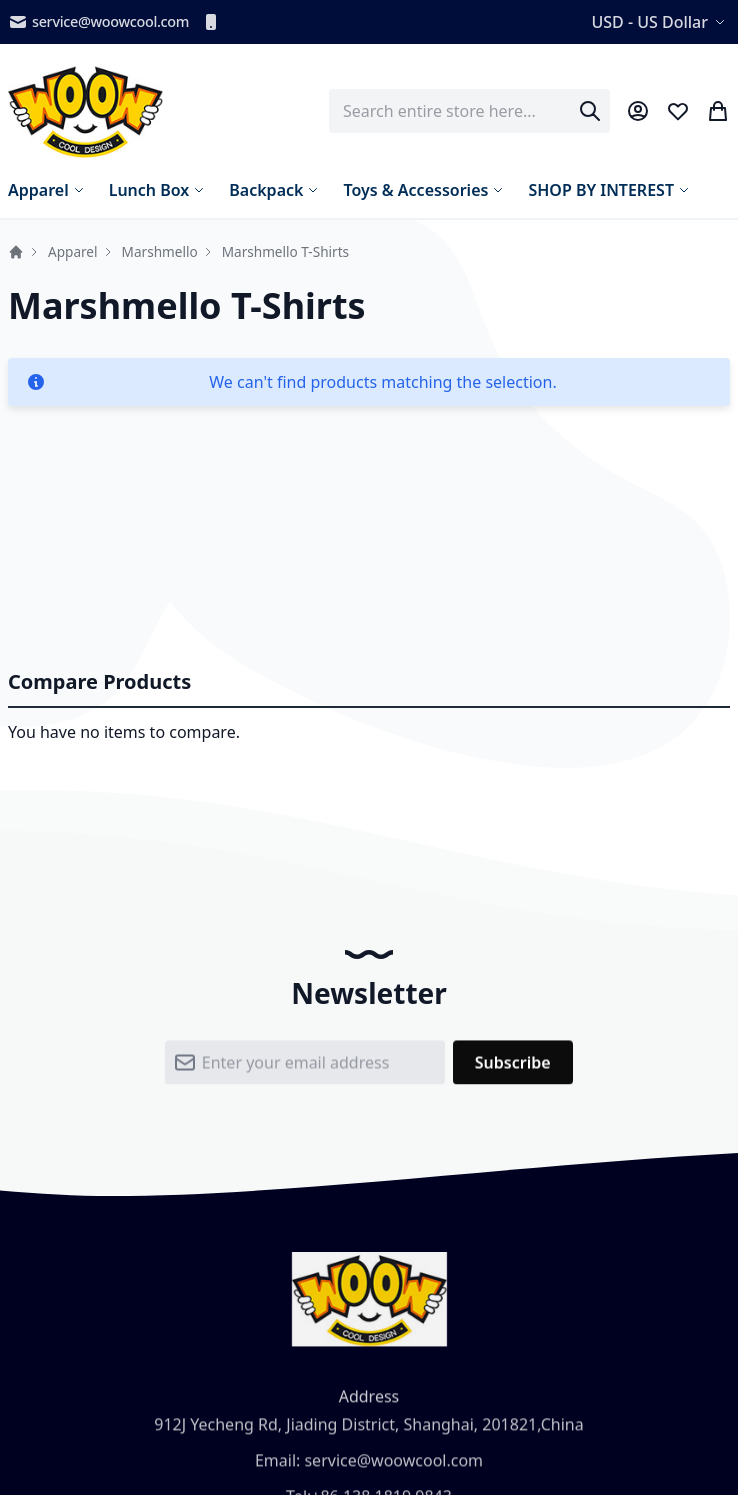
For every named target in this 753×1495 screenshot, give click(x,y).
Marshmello (160, 251)
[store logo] (85, 111)
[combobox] (469, 111)
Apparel (73, 251)
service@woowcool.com (98, 22)
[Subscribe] (513, 1067)
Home (16, 252)
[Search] (590, 111)
